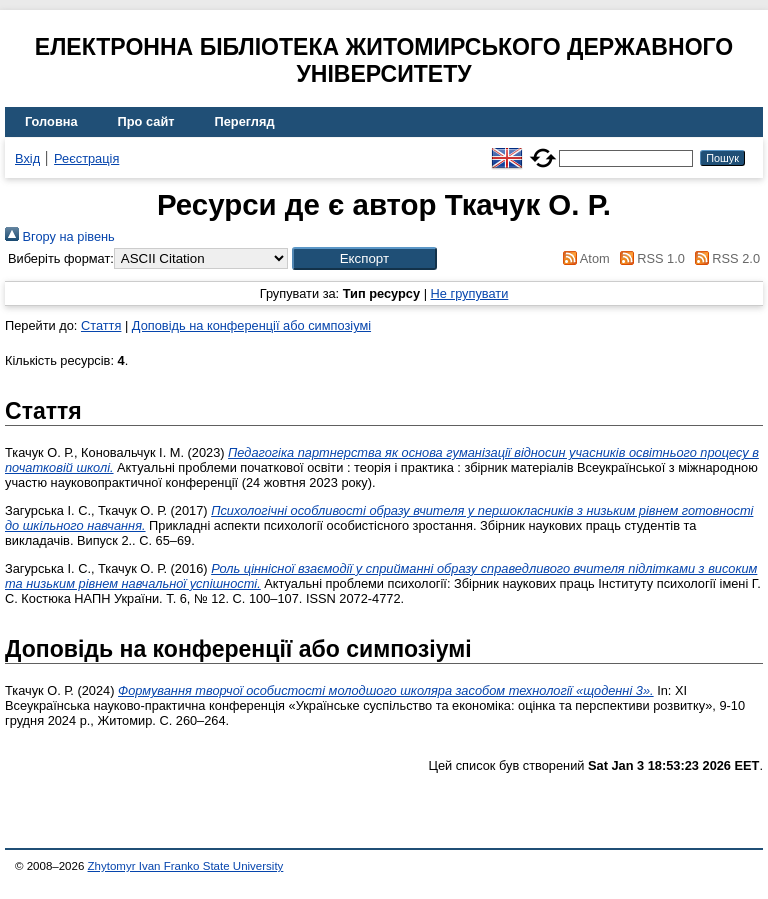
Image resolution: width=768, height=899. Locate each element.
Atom (583, 258)
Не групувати (470, 293)
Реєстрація (86, 158)
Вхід (27, 158)
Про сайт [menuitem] (146, 121)
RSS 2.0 (724, 258)
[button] (364, 258)
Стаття (101, 325)
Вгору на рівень (60, 236)
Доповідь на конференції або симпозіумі (251, 325)
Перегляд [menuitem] (245, 121)
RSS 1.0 (649, 258)
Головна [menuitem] (51, 121)
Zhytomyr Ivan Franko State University (186, 866)
